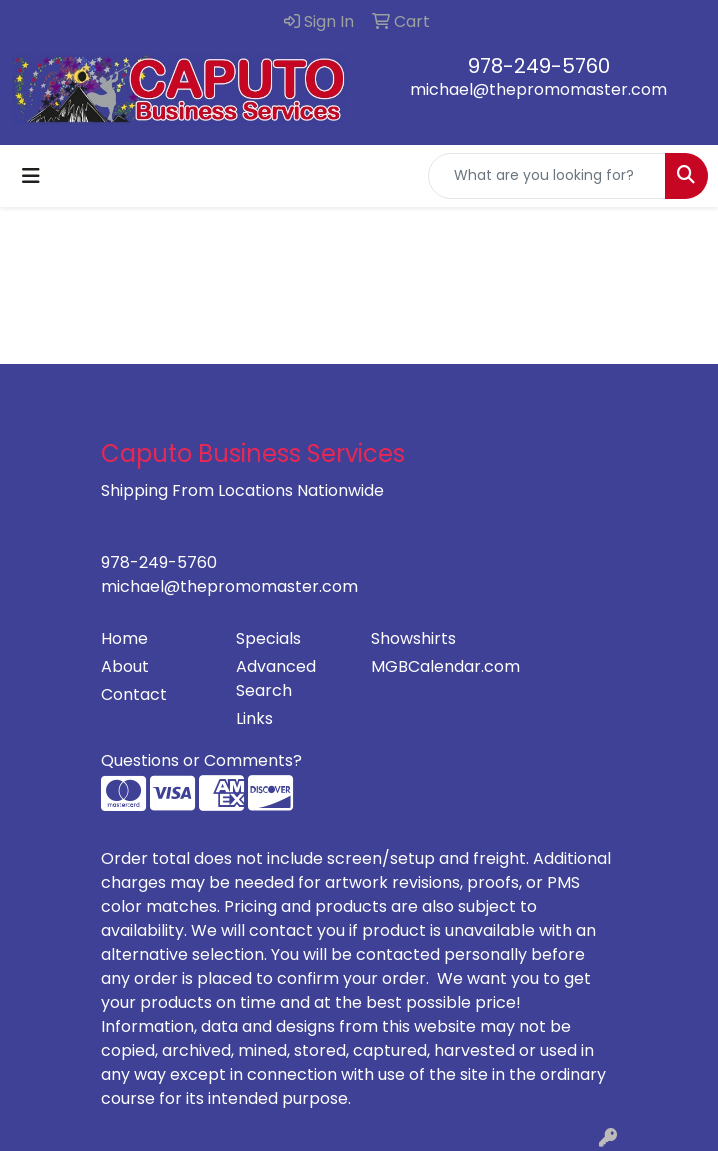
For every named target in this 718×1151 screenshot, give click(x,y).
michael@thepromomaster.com (538, 89)
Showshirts (413, 638)
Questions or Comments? (201, 760)
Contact (134, 694)
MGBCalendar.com (426, 666)
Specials (268, 638)
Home (124, 638)
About (125, 666)
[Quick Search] (547, 176)
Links (254, 718)
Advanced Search (276, 678)
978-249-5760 (539, 66)
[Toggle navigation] (31, 176)
